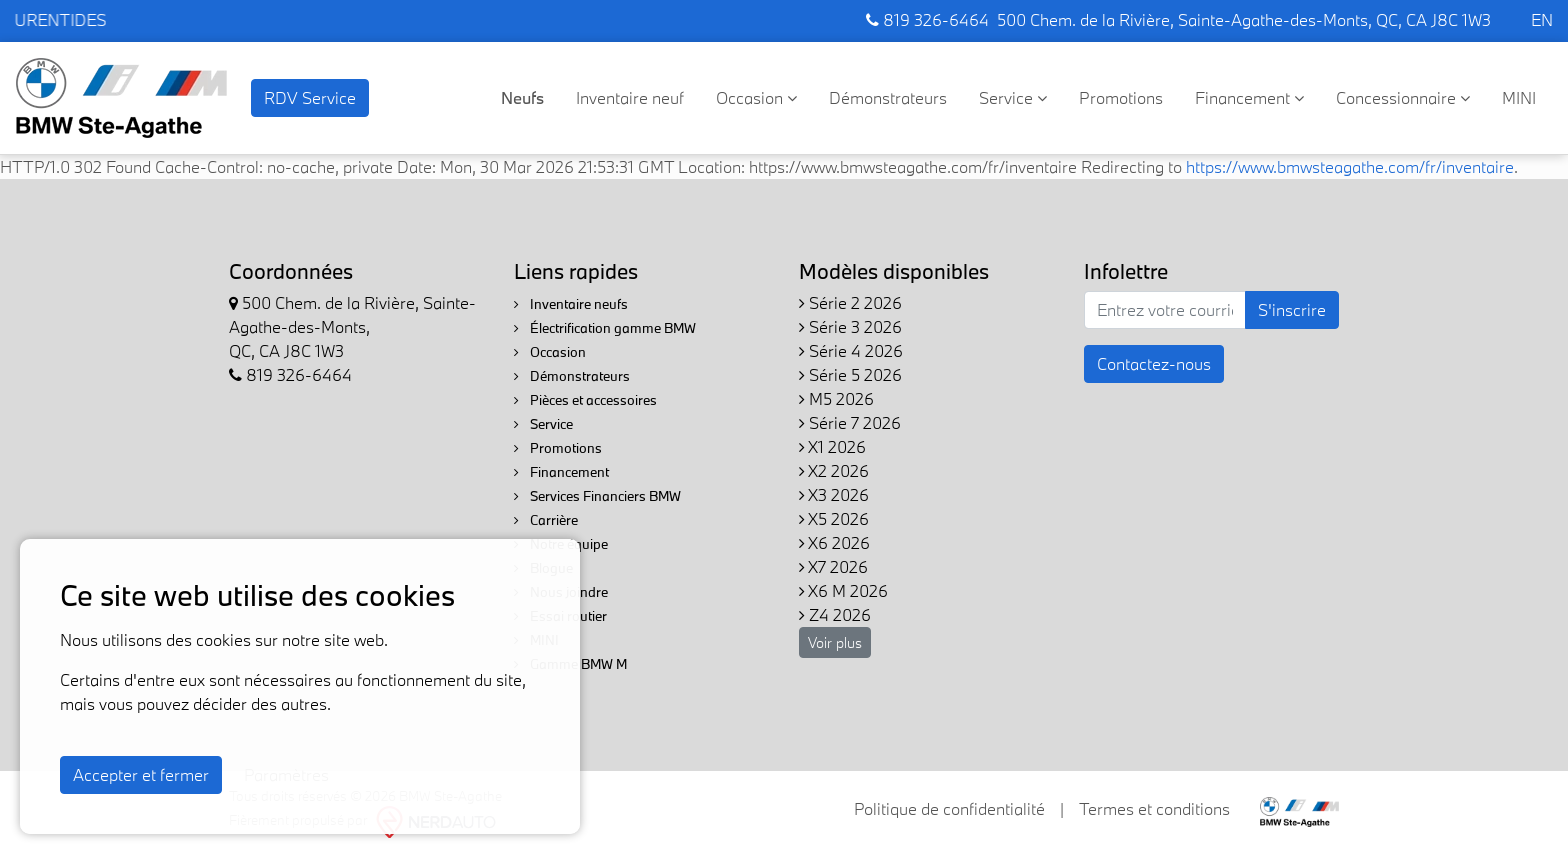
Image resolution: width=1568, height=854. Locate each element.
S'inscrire (1292, 309)
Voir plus (835, 642)
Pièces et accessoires (585, 400)
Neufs (522, 97)
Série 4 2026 (851, 350)
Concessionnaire (1403, 97)
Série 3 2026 (850, 326)
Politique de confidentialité (949, 808)
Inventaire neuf (630, 97)
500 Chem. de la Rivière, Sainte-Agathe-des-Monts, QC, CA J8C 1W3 (1244, 19)
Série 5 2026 (850, 374)
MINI (1519, 97)
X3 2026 (834, 494)
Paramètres (286, 774)
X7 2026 (833, 566)
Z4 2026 (835, 614)
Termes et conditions (1154, 808)
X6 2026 (834, 542)
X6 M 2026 (843, 590)
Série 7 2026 (850, 422)
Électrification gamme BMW (605, 328)
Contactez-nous (1154, 363)
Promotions (1121, 97)
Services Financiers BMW (597, 496)
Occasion (756, 97)
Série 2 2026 (850, 302)
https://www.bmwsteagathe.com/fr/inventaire (1350, 166)
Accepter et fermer (141, 774)
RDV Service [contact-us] (310, 97)
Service (1013, 97)
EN (1542, 19)
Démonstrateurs (888, 97)
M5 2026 (836, 398)
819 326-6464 (927, 19)
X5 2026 (834, 518)
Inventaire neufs (571, 304)
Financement (1249, 97)
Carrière (546, 520)
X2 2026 (834, 470)
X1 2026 (832, 446)
